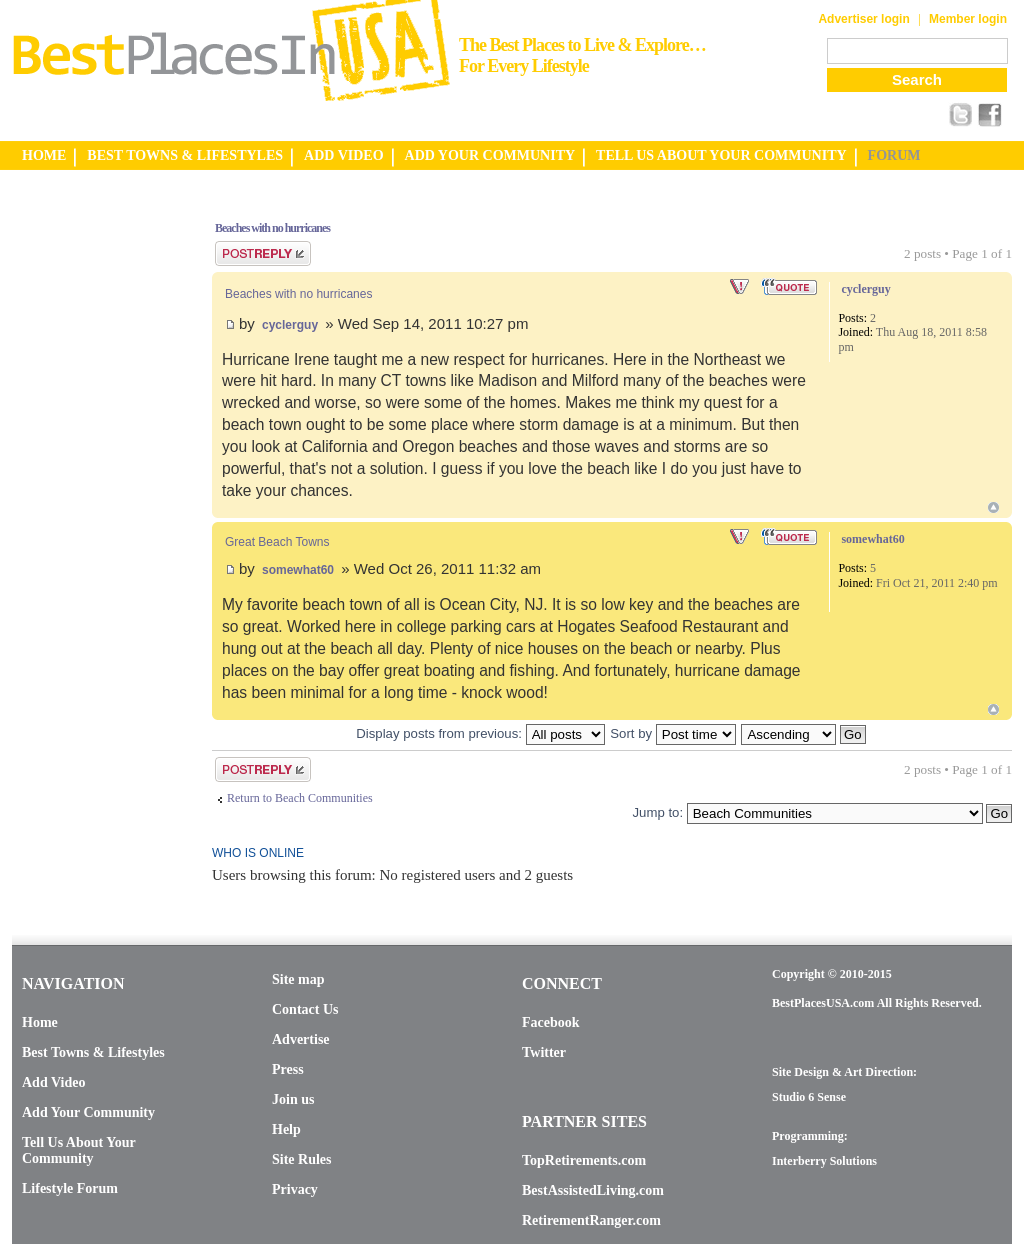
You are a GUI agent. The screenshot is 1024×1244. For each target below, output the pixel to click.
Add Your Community (88, 1112)
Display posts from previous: (480, 733)
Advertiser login (863, 19)
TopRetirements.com (584, 1160)
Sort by (672, 733)
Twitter (544, 1052)
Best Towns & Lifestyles (93, 1052)
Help (286, 1129)
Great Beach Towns (277, 542)
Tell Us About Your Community (78, 1150)
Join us (293, 1099)
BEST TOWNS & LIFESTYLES (185, 155)
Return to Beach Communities (300, 798)
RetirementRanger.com (591, 1220)
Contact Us (305, 1009)
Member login (968, 19)
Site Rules (302, 1159)
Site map (298, 979)
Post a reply (263, 253)
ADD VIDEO (343, 155)
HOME (44, 155)
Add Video (53, 1082)
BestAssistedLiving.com (593, 1190)
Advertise (301, 1039)
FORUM (894, 155)
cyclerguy (290, 325)
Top (993, 507)
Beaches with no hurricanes (272, 228)
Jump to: (657, 812)
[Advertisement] (92, 503)
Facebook (551, 1022)
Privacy (295, 1189)
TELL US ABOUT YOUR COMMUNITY (721, 155)
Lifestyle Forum (70, 1188)
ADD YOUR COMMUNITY (490, 155)
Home (40, 1022)
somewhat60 (298, 570)
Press (288, 1069)
